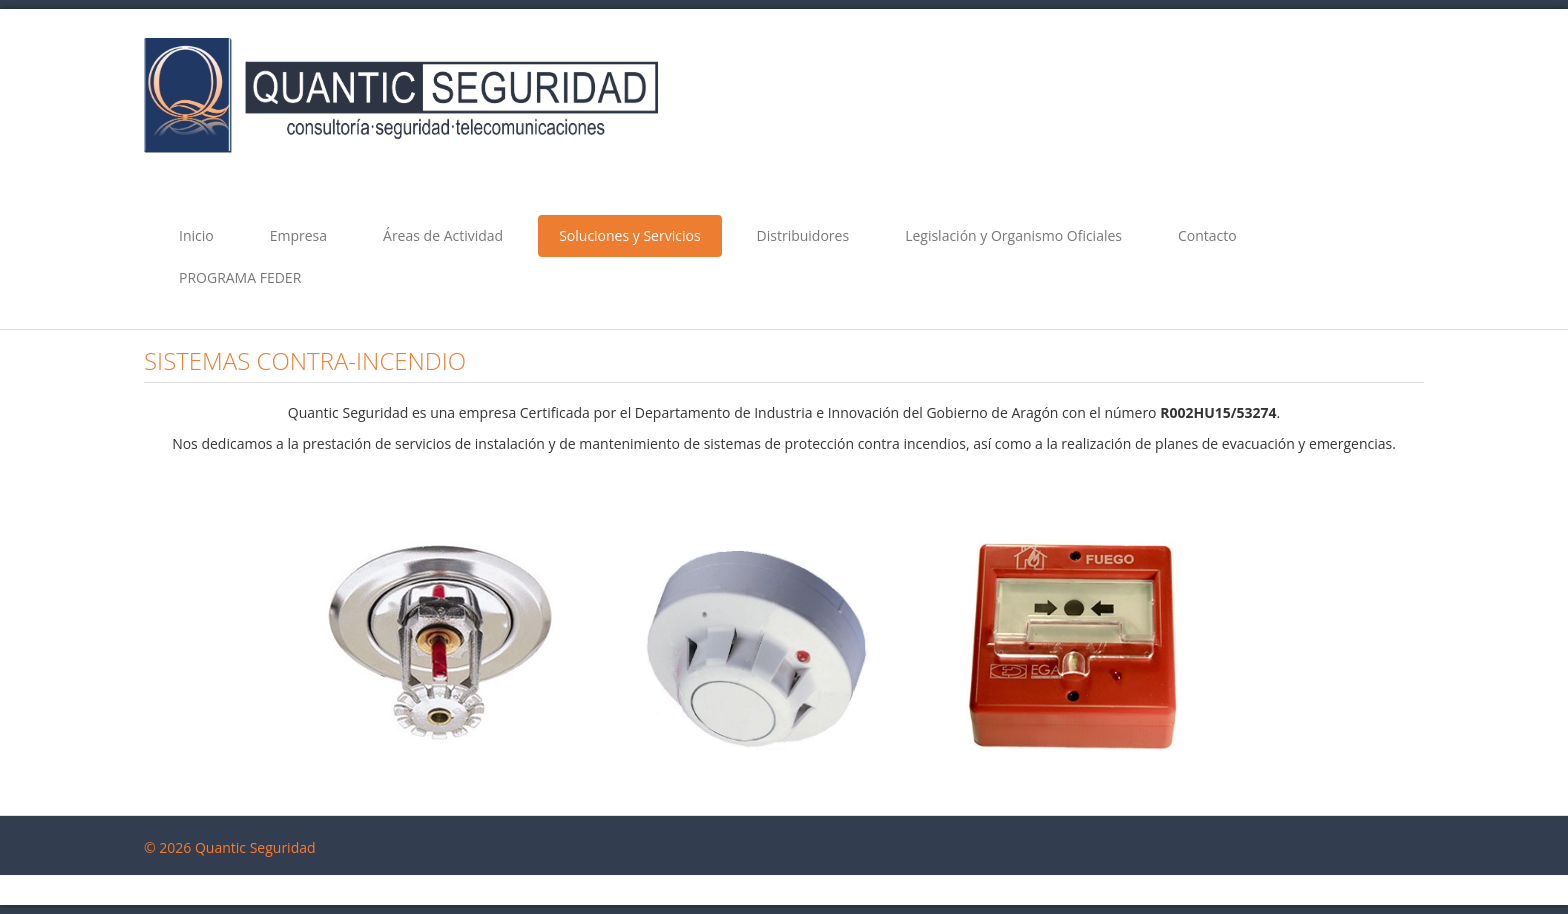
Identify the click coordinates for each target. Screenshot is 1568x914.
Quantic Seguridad (255, 847)
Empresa (298, 235)
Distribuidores (803, 235)
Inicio (196, 235)
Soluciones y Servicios (629, 235)
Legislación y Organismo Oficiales (1013, 235)
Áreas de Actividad (443, 235)
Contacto (1207, 235)
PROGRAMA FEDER (240, 277)
